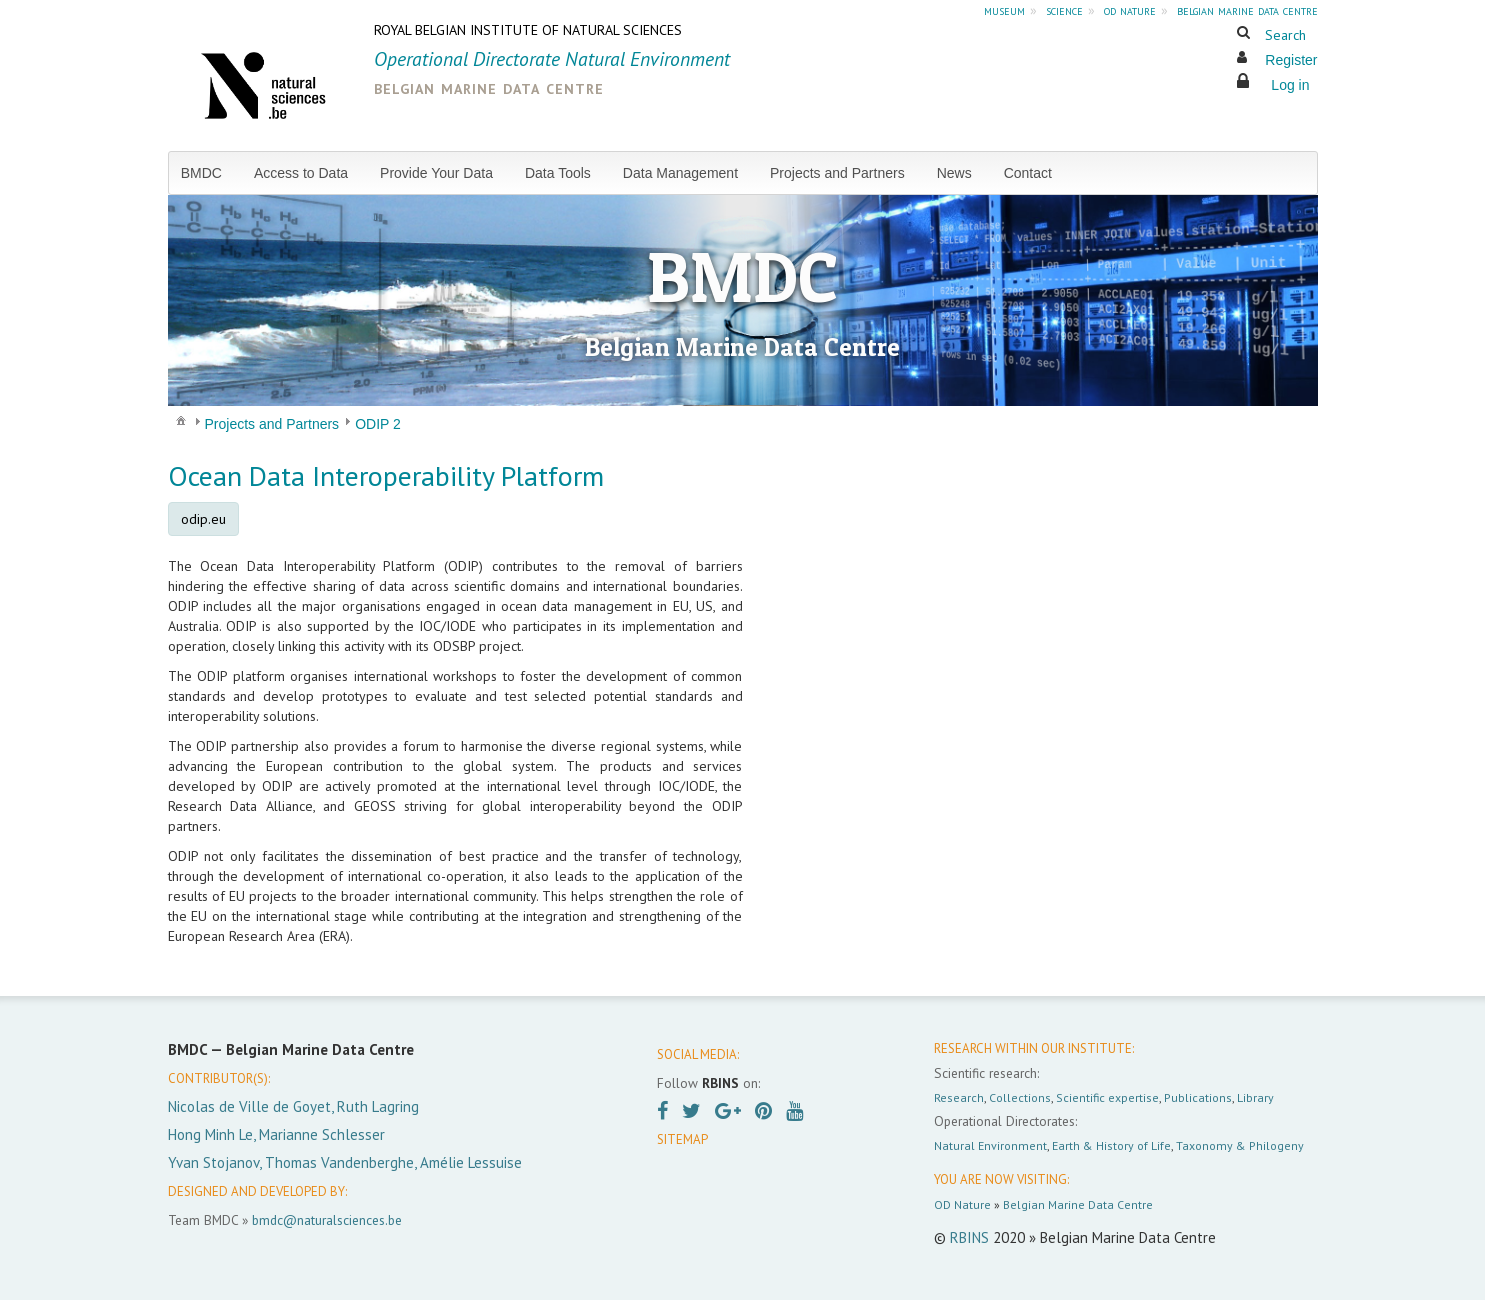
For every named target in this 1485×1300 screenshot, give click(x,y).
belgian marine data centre (1247, 10)
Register (1291, 60)
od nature (1130, 10)
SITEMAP (682, 1139)
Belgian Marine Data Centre (1078, 1204)
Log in (1290, 85)
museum (1004, 10)
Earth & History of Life (1111, 1145)
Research (959, 1097)
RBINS (969, 1237)
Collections (1020, 1097)
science (1064, 10)
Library (1255, 1097)
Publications (1198, 1097)
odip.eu (203, 519)
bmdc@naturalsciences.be (327, 1220)
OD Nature (962, 1204)
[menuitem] (209, 173)
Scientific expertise (1107, 1097)
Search (1285, 35)
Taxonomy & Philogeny (1240, 1145)
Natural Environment (990, 1145)
